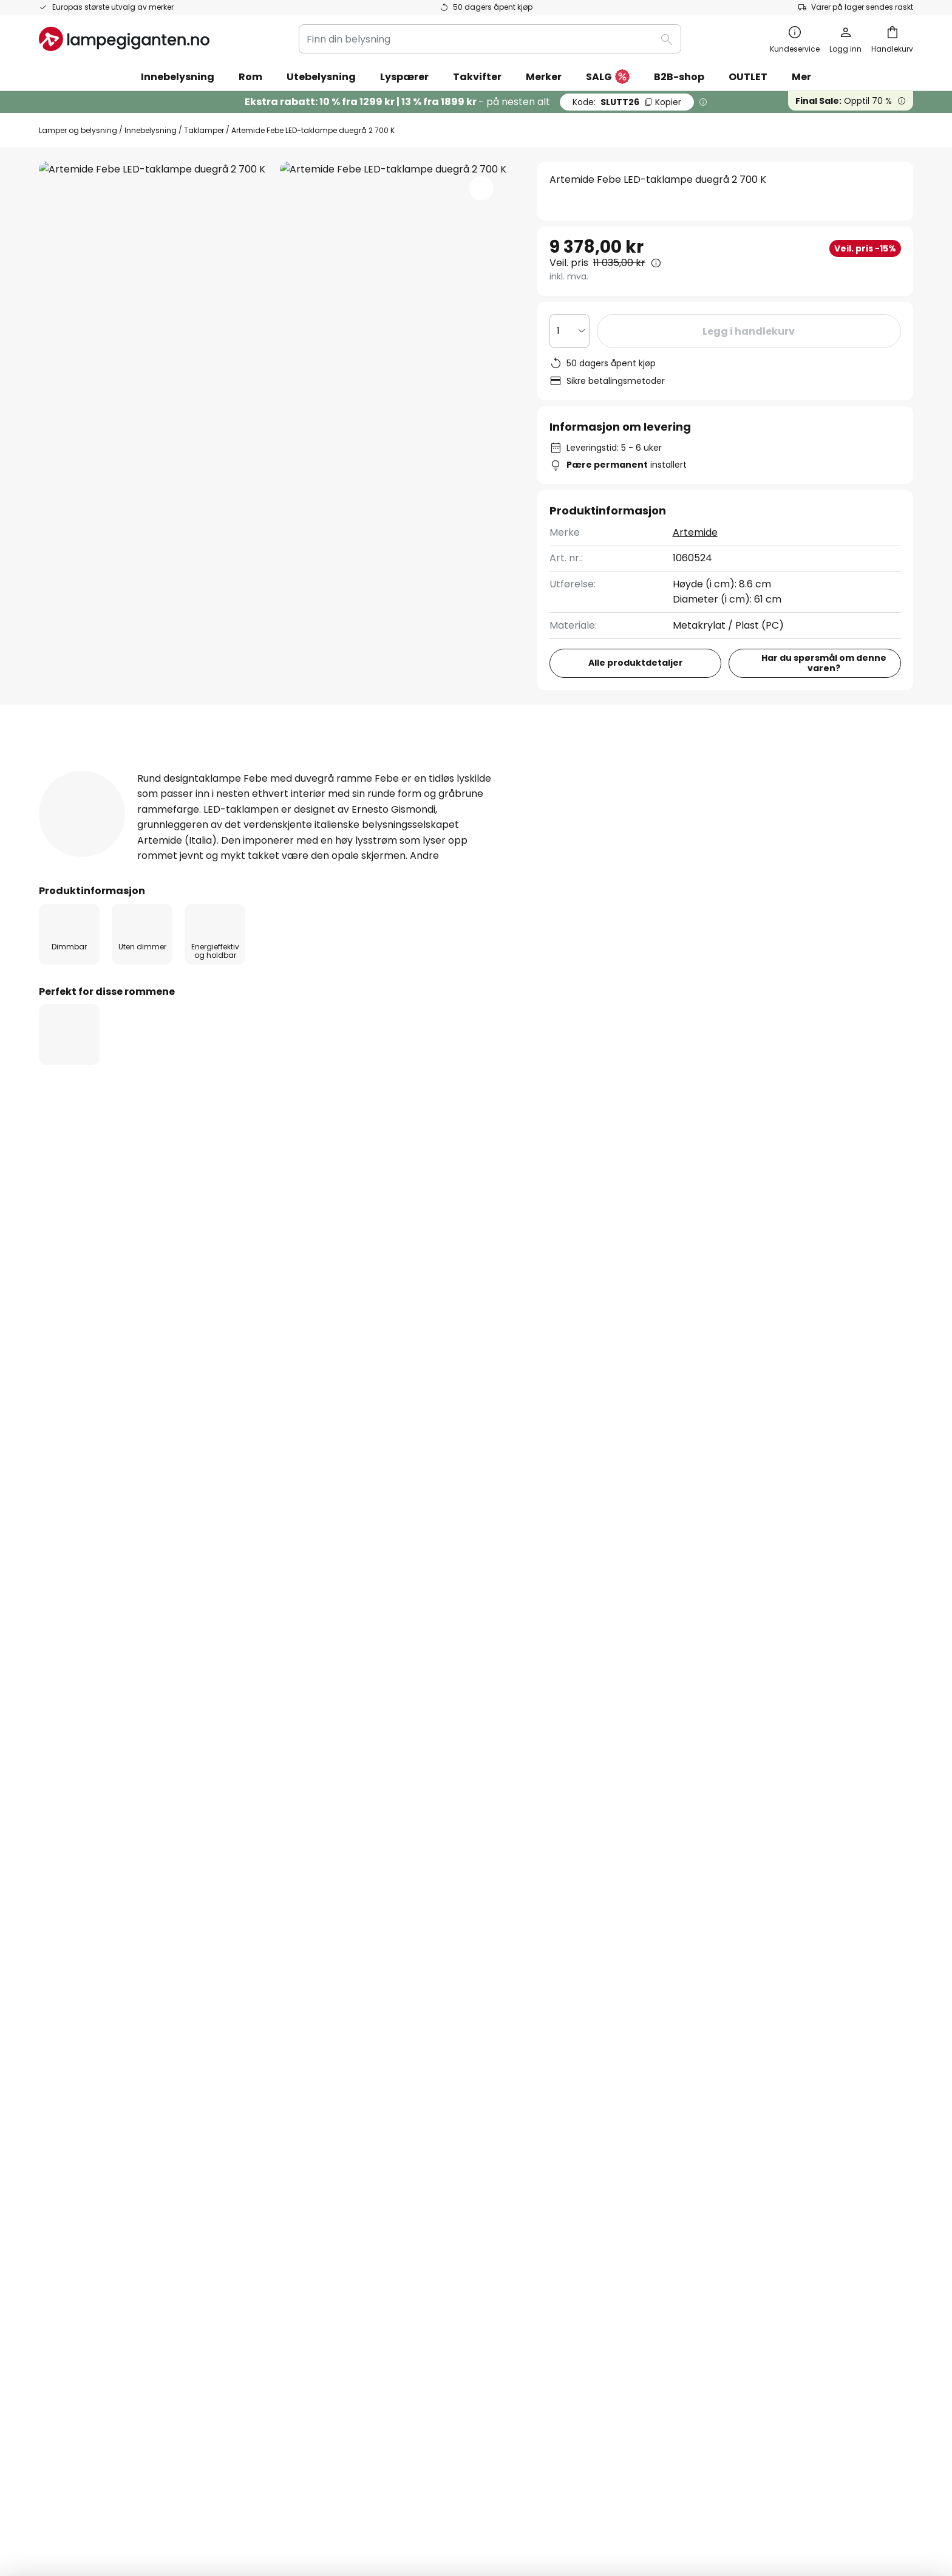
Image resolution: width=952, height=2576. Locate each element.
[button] (481, 188)
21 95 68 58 (556, 1185)
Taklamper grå (494, 1345)
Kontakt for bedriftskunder (820, 1192)
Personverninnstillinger (253, 2490)
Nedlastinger (475, 770)
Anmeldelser (365, 2132)
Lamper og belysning (78, 130)
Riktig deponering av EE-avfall (685, 2490)
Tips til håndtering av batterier (567, 2490)
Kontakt (58, 2048)
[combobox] (490, 39)
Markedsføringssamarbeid (397, 2048)
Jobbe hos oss (369, 2112)
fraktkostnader (494, 2527)
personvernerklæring (573, 1918)
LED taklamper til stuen (268, 1345)
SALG (608, 77)
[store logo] (124, 39)
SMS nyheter (365, 2090)
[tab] (99, 770)
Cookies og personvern (685, 2027)
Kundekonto (68, 2132)
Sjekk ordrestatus (80, 2090)
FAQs (51, 2027)
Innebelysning (150, 130)
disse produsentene (606, 1821)
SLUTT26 (627, 102)
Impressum (657, 2070)
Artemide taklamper (390, 1345)
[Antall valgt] (569, 331)
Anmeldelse (362, 770)
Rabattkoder (365, 2154)
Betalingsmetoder (82, 2070)
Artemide (695, 532)
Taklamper (204, 130)
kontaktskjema (366, 1918)
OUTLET (748, 77)
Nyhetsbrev (362, 2070)
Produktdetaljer (238, 770)
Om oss (352, 2027)
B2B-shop (679, 77)
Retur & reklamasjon (87, 2154)
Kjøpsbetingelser (670, 2048)
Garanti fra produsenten (97, 2175)
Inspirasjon (360, 2175)
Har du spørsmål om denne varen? (823, 663)
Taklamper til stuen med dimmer (119, 1345)
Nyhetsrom (420, 2175)
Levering (59, 2112)
